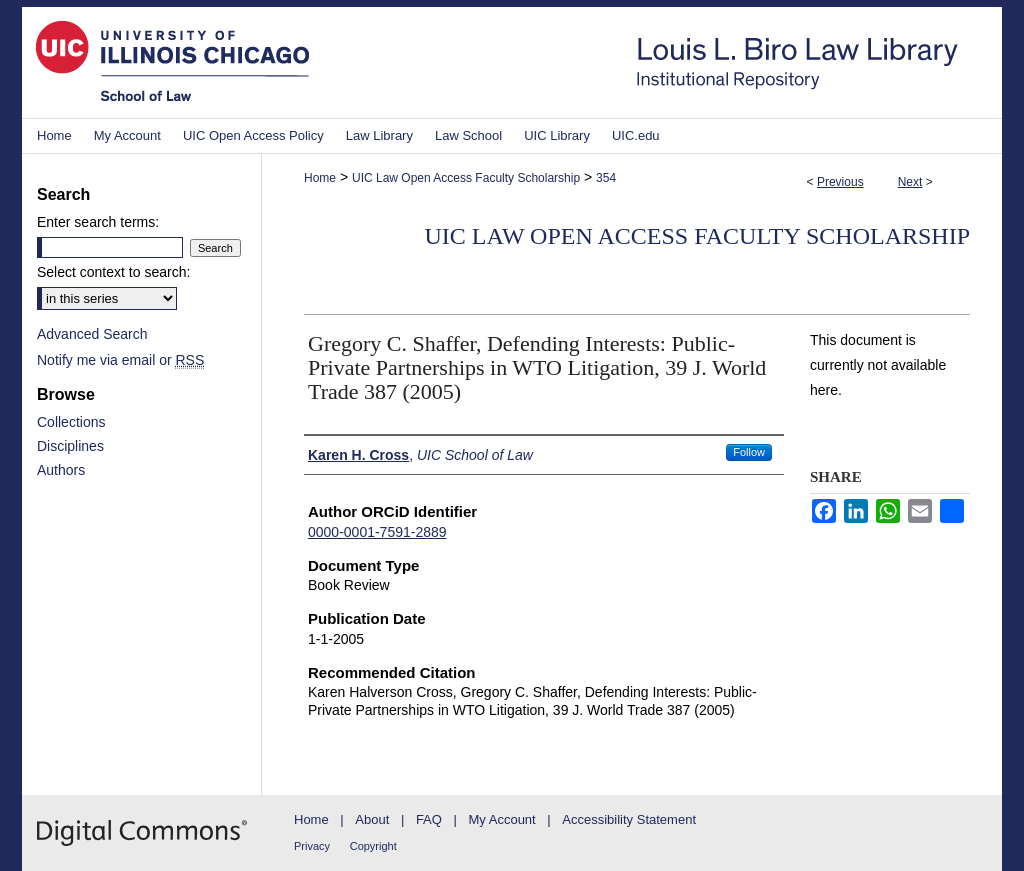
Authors (61, 470)
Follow (749, 452)
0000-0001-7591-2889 (377, 532)
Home (320, 178)
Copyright (373, 846)
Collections (71, 422)
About (372, 819)
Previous (840, 182)
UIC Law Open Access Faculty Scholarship (466, 178)
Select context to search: (113, 272)
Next (910, 182)
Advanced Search (92, 334)
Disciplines (70, 446)
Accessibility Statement (629, 819)
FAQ (429, 819)
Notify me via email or (120, 360)
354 (606, 178)
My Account (502, 819)
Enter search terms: (98, 222)
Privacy (312, 846)
